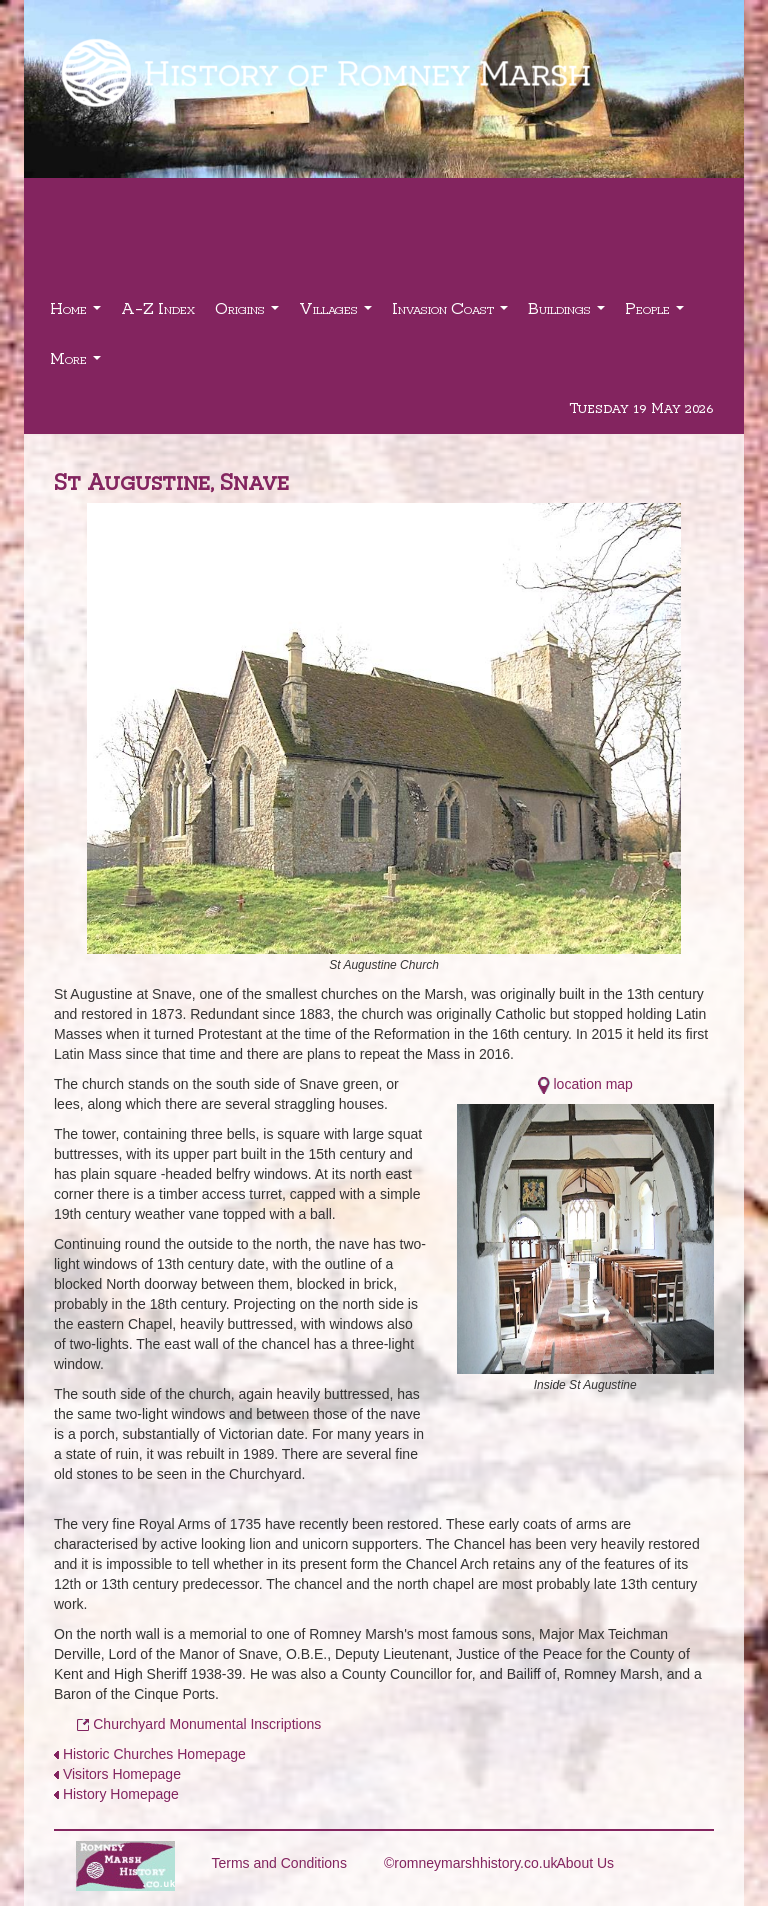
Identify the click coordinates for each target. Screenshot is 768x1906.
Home (78, 313)
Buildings (569, 313)
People (657, 313)
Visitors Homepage (122, 1774)
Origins (249, 313)
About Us (586, 1863)
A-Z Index (158, 307)
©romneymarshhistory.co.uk (470, 1863)
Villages (338, 313)
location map (593, 1084)
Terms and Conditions (279, 1863)
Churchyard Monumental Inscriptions (207, 1724)
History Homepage (121, 1794)
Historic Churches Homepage (154, 1754)
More (78, 363)
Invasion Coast (452, 313)
